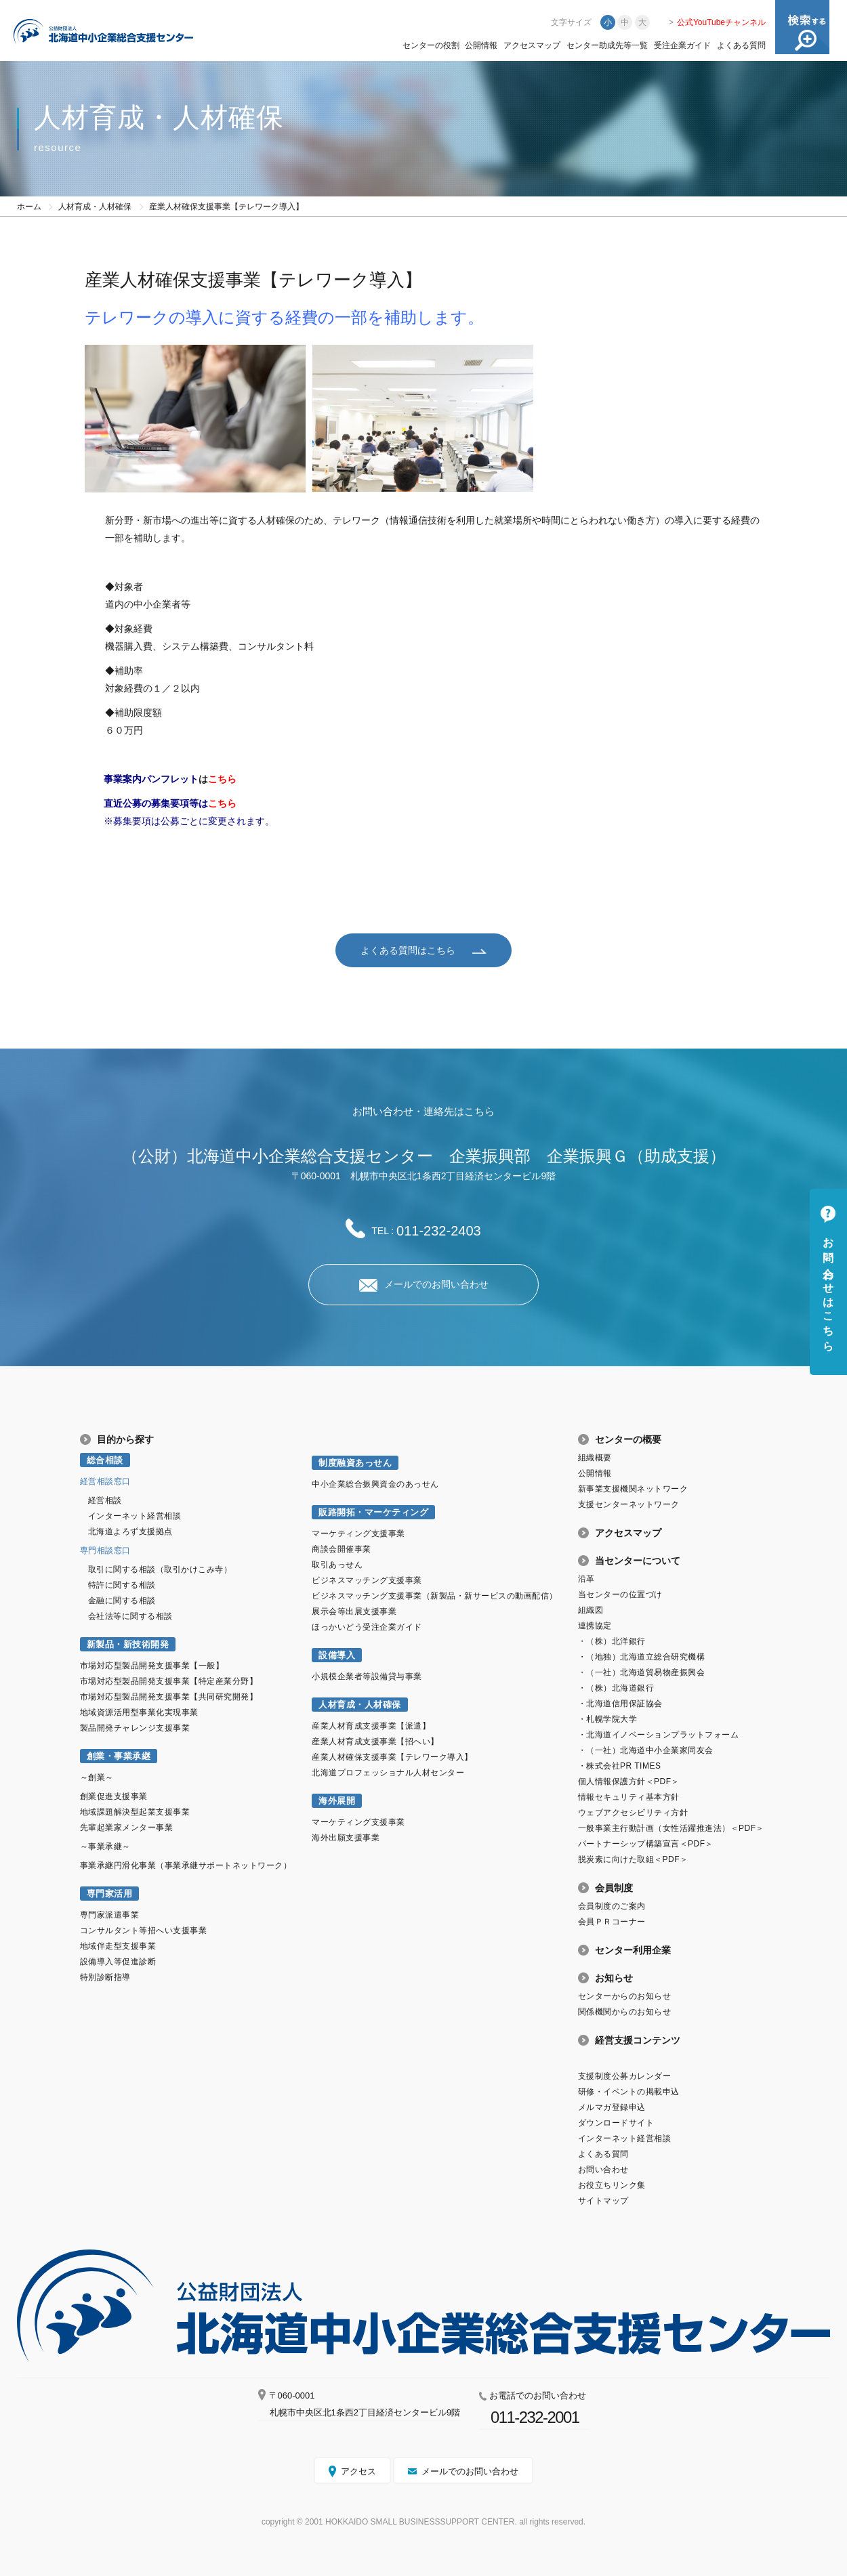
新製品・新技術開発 (128, 1644)
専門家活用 (110, 1893)
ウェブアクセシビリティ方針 (633, 1812)
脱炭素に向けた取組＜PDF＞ (633, 1858)
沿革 (586, 1578)
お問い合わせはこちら (828, 1288)
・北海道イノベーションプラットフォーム (658, 1734)
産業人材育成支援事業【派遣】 (371, 1725)
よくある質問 (741, 45)
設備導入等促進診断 (118, 1961)
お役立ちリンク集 (612, 2184)
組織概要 (595, 1457)
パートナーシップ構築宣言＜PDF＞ (646, 1843)
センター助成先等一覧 (607, 45)
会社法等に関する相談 (130, 1615)
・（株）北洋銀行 (612, 1640)
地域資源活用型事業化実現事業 (139, 1711)
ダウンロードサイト (616, 2122)
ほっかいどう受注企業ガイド (367, 1626)
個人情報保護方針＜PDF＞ (629, 1781)
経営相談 (105, 1499)
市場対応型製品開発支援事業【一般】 (152, 1665)
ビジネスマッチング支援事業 (367, 1579)
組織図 (591, 1609)
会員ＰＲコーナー (612, 1921)
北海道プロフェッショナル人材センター (388, 1772)
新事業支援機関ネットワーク (633, 1488)
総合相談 (105, 1459)
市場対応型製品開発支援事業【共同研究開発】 (169, 1696)
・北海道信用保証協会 (620, 1703)
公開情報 (481, 45)
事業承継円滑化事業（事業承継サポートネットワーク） (186, 1865)
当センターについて (637, 1560)
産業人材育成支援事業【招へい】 (375, 1741)
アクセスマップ (531, 45)
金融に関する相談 (122, 1600)
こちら (222, 779)
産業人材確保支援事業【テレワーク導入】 (392, 1756)
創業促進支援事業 (114, 1795)
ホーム (29, 206)
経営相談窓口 (105, 1480)
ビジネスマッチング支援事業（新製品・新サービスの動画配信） (435, 1595)
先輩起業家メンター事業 (126, 1827)
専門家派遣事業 (110, 1914)
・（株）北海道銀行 (616, 1687)
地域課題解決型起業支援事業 (135, 1811)
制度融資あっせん (355, 1462)
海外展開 (336, 1800)
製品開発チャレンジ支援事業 (135, 1727)
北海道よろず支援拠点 (130, 1531)
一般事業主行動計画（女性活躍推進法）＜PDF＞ (671, 1827)
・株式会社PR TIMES (619, 1765)
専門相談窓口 (105, 1550)
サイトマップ (603, 2200)
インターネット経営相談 (135, 1515)
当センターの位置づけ (620, 1594)
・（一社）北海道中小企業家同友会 (646, 1749)
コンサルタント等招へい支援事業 (143, 1930)
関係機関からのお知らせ (625, 2011)
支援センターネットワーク (629, 1503)
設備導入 (336, 1654)
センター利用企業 (633, 1949)
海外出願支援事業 (345, 1837)
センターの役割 (430, 45)
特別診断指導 (105, 1976)
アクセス (358, 2471)
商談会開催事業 (341, 1548)
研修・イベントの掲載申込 (629, 2091)
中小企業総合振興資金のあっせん (375, 1483)
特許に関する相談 (122, 1584)
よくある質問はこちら (407, 949)
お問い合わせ (603, 2169)
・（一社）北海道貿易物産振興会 (641, 1671)
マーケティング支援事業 (358, 1533)
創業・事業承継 (119, 1755)
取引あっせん (337, 1564)
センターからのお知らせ (625, 1995)
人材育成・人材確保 (94, 206)
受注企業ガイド (682, 45)
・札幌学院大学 (608, 1718)
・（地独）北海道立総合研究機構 (641, 1656)
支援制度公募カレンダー (625, 2075)
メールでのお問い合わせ (436, 1283)
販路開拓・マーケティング (373, 1511)
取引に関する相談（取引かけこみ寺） (160, 1569)
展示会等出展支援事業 (354, 1611)
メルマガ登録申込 (612, 2106)
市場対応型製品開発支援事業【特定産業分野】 (169, 1680)
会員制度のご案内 (612, 1905)
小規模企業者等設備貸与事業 (367, 1676)
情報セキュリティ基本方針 (629, 1796)
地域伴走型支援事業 (118, 1945)
